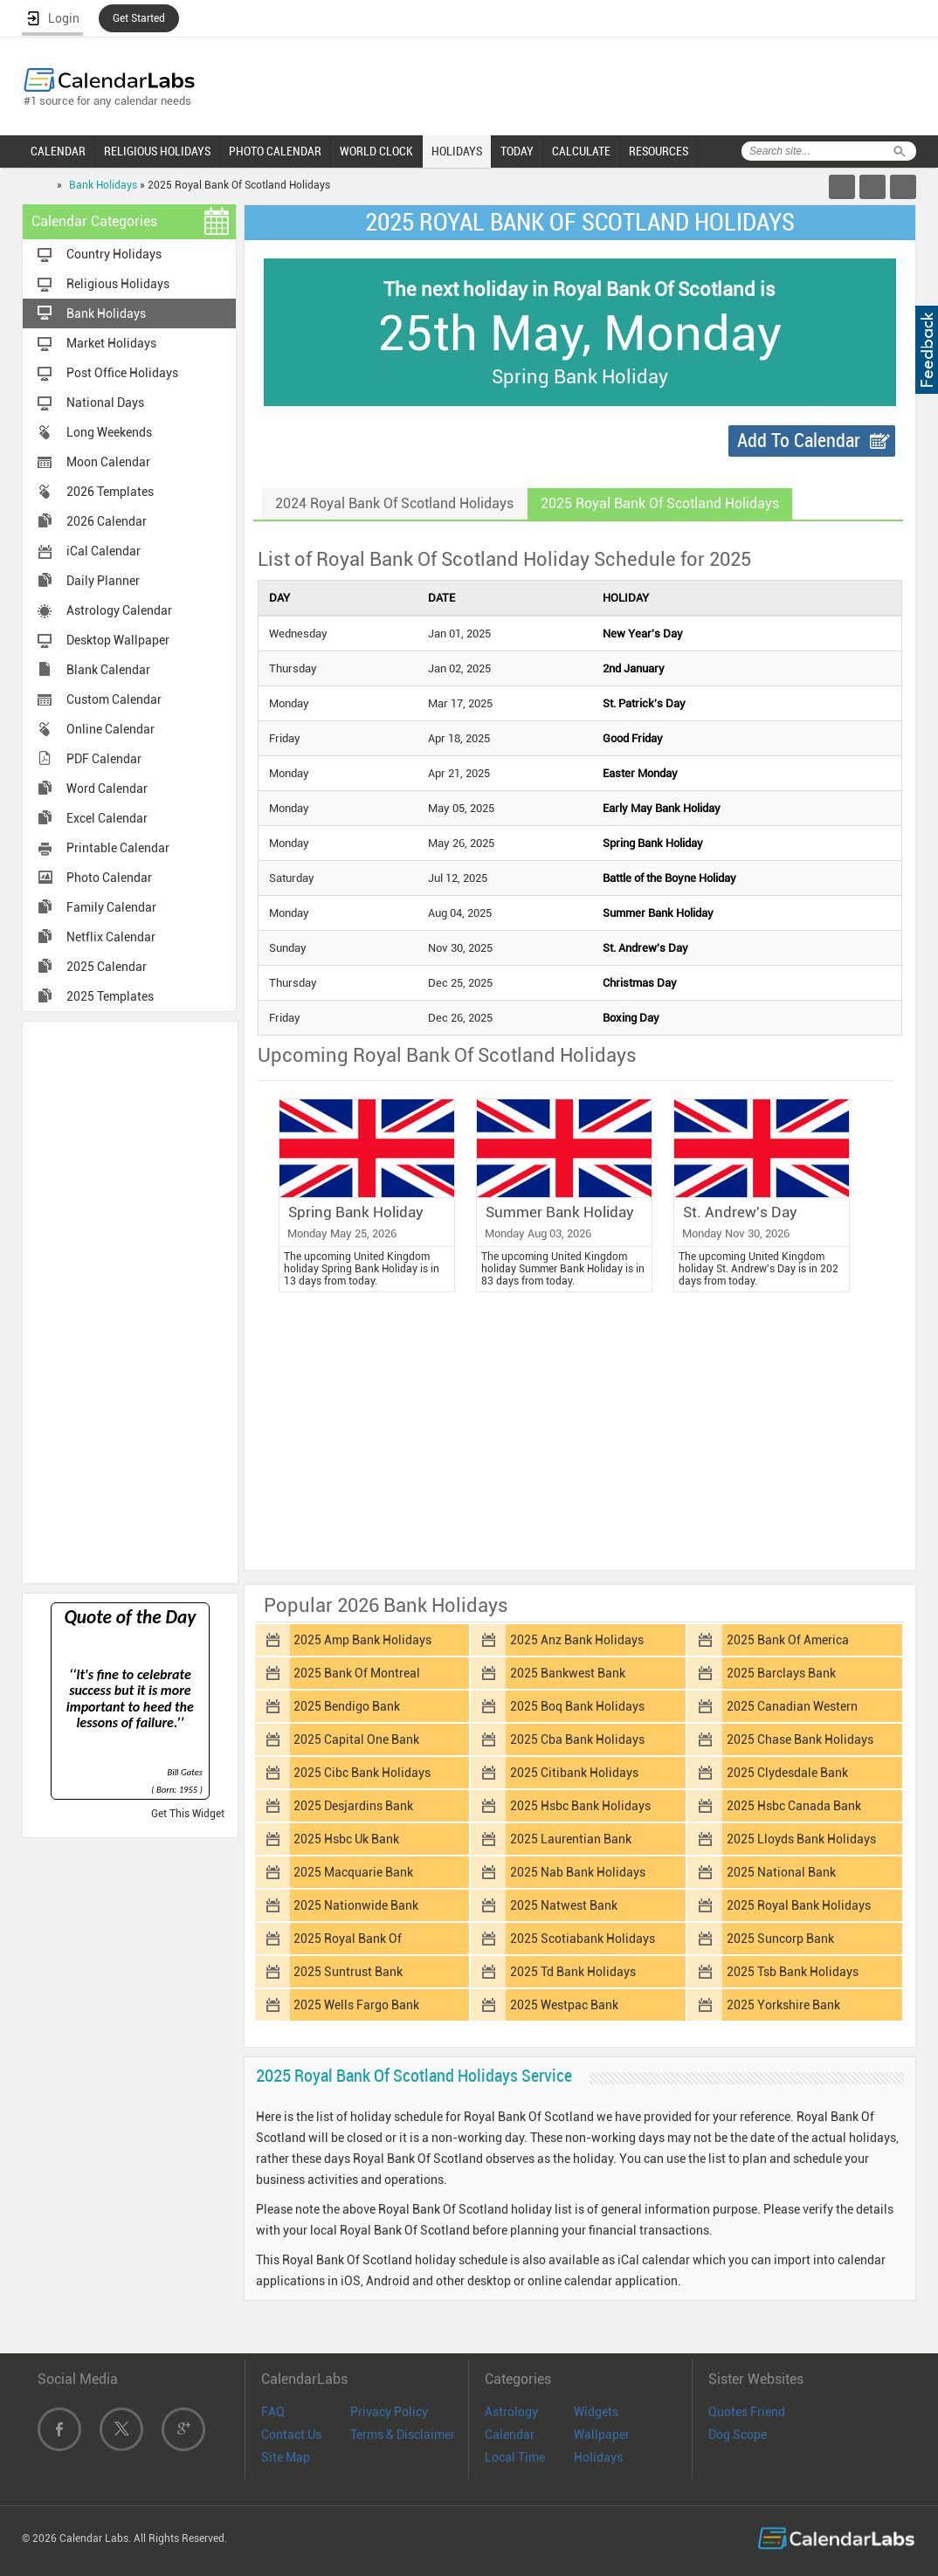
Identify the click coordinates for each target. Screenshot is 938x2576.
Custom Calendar (114, 699)
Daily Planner (103, 581)
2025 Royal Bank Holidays (799, 1905)
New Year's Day (643, 633)
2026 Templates (110, 492)
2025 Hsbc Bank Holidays (580, 1806)
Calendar (510, 2435)
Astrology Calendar (119, 610)
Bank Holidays (103, 185)
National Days (105, 403)
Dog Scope (737, 2435)
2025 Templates (110, 996)
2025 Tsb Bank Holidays (793, 1972)
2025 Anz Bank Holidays (577, 1640)
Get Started (139, 18)
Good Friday (633, 738)
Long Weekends (109, 432)
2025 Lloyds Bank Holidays (801, 1839)
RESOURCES (658, 151)
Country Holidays (114, 254)
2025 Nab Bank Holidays (577, 1872)
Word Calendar (107, 789)
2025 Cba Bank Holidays (577, 1739)
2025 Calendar (106, 967)
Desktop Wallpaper (117, 640)
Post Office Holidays (122, 373)
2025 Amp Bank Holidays (362, 1640)
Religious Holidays (117, 284)
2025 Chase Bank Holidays (800, 1739)
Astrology (511, 2412)
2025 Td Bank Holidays (573, 1972)
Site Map (285, 2457)
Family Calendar (111, 907)
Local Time (515, 2457)
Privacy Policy (389, 2412)
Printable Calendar (117, 848)
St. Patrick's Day (644, 703)
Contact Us (291, 2435)
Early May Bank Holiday (662, 808)
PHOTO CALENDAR (275, 151)
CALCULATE (581, 151)
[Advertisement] (130, 1301)
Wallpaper (602, 2435)
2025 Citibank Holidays (574, 1773)
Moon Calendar (108, 462)
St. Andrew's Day (645, 947)
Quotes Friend (746, 2412)
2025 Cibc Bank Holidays (362, 1773)
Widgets (596, 2412)
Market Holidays (111, 343)
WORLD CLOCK (376, 151)
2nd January (634, 668)
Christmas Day (640, 982)
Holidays (598, 2457)
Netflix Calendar (110, 937)
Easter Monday (640, 773)
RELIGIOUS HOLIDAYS (157, 151)
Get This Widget (187, 1814)
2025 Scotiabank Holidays (582, 1939)
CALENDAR (58, 151)
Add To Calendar (798, 440)
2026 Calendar (106, 521)
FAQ (273, 2412)
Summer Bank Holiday (658, 913)
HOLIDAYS (456, 151)
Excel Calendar (107, 818)
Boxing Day (631, 1017)
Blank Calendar (108, 670)
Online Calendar (110, 729)
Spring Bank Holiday (653, 843)
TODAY (517, 151)
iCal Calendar (103, 551)
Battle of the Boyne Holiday (669, 878)
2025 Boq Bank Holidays (577, 1706)
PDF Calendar (103, 759)
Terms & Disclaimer (402, 2435)
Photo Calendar (109, 878)
